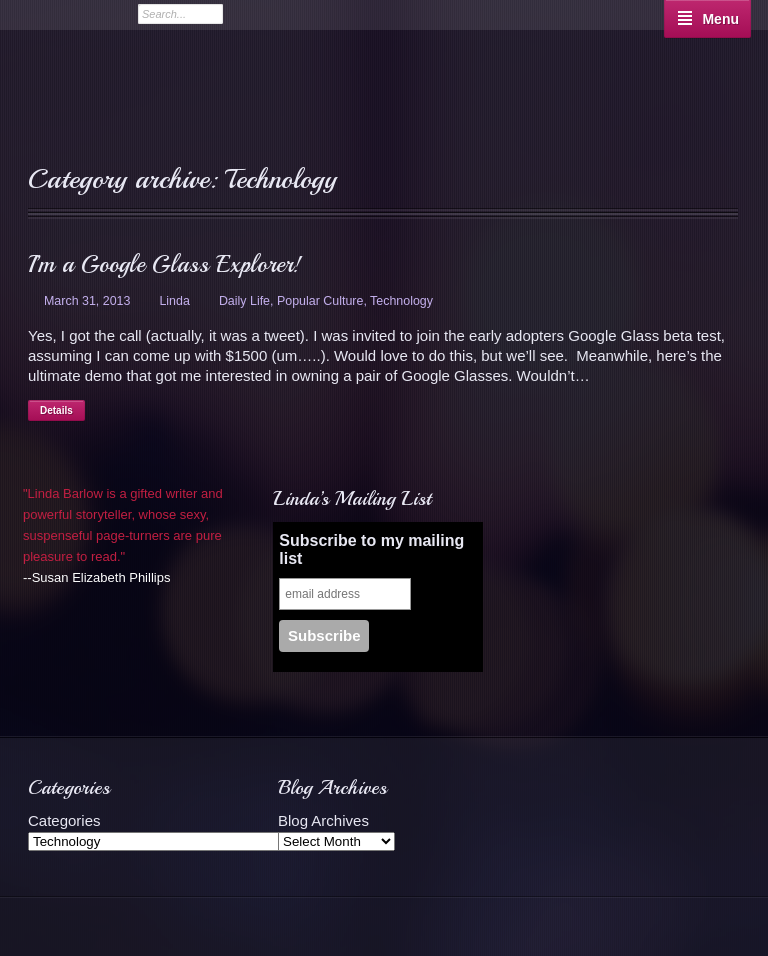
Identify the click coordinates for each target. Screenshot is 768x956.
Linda (174, 301)
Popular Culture (320, 301)
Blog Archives (323, 820)
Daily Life (244, 301)
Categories (64, 820)
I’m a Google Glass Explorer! (164, 264)
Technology (401, 301)
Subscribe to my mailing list (371, 549)
